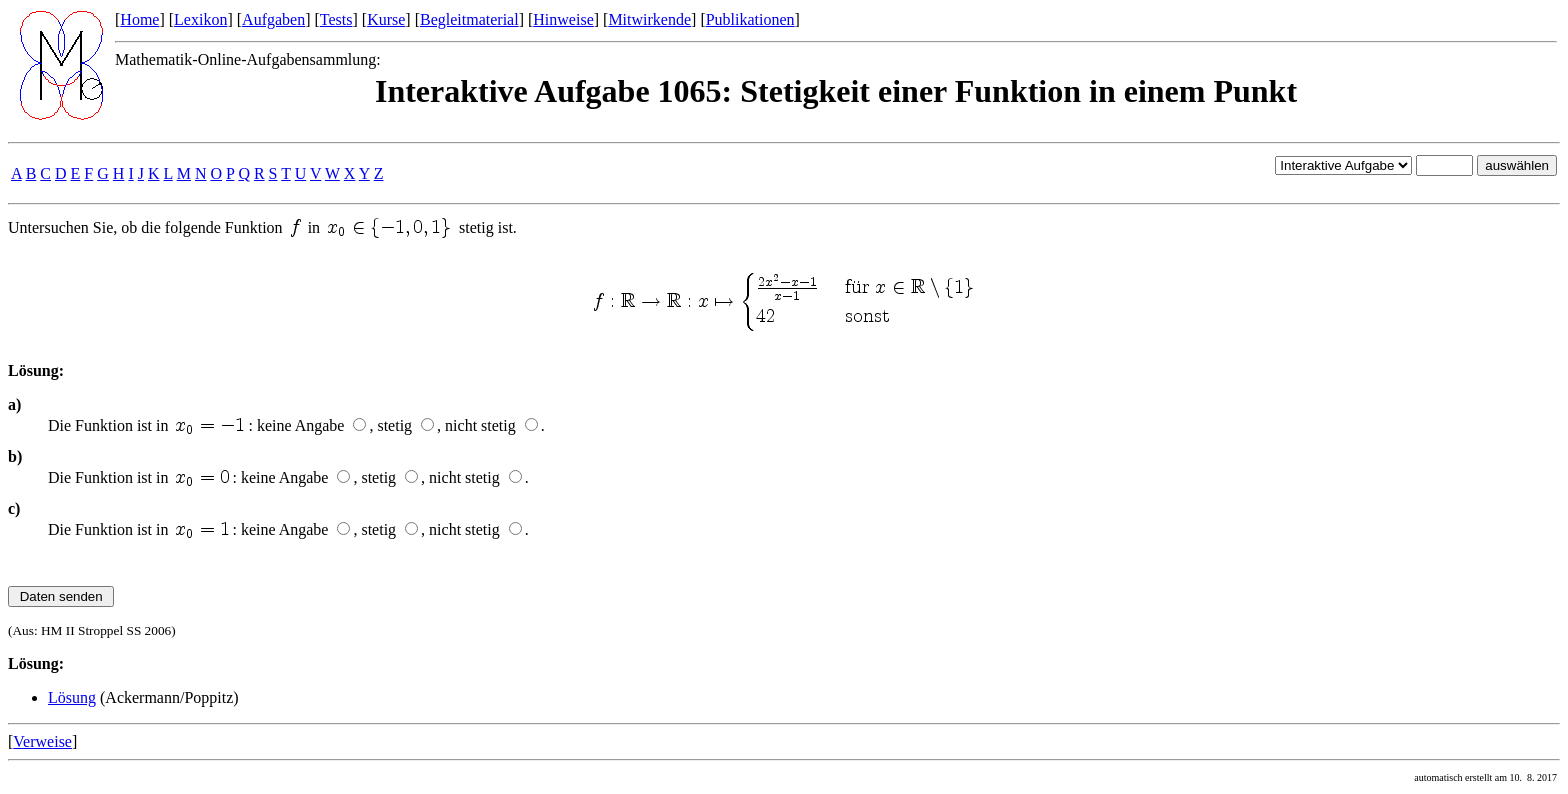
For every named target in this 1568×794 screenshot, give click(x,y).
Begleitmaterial (469, 19)
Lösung (72, 697)
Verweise (42, 741)
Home (139, 19)
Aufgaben (273, 19)
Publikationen (750, 19)
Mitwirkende (649, 19)
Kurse (386, 19)
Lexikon (200, 19)
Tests (336, 19)
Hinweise (563, 19)
